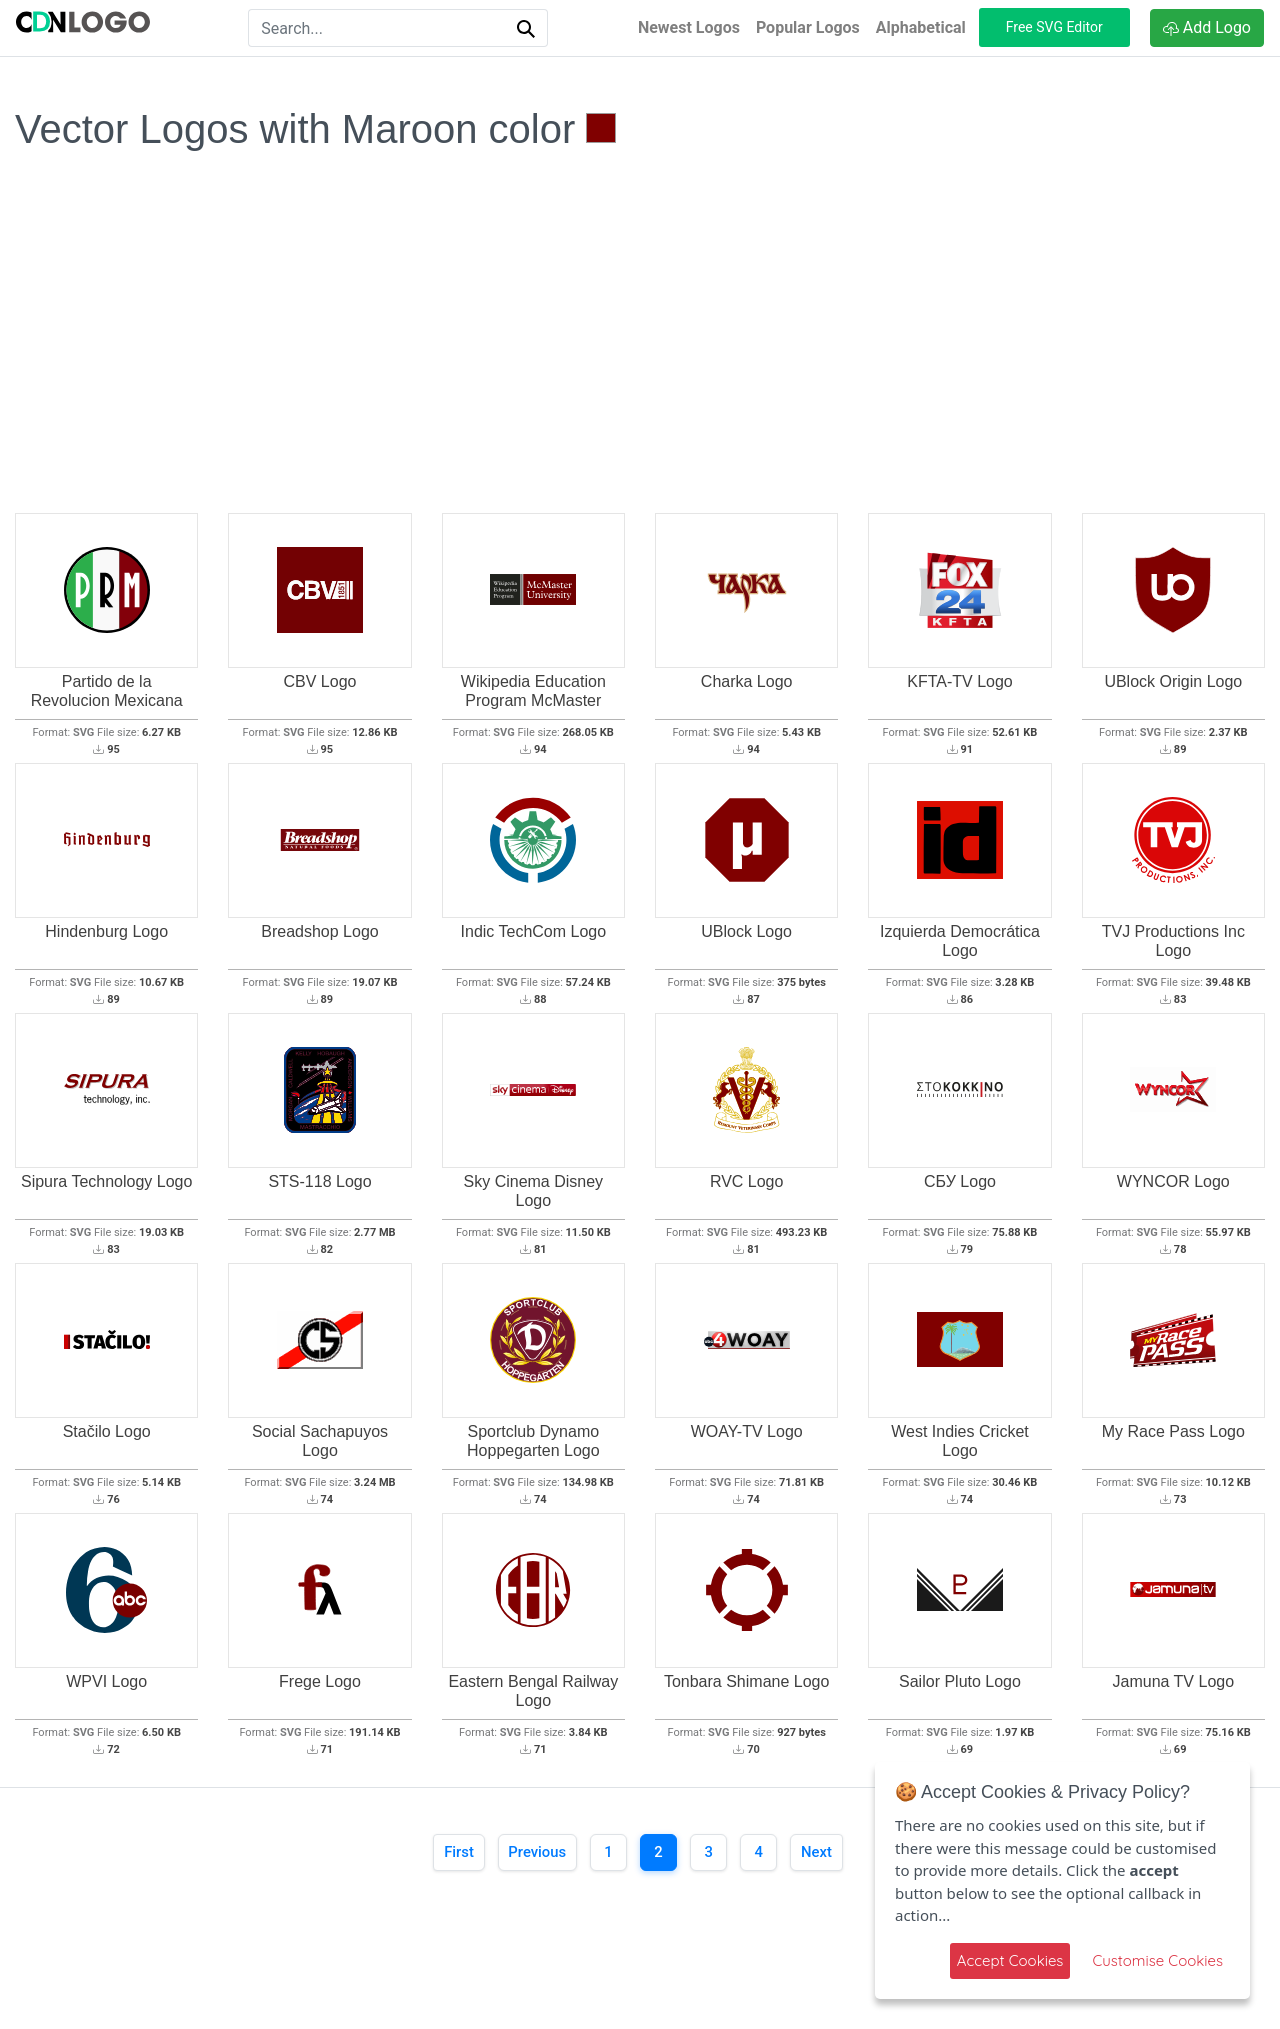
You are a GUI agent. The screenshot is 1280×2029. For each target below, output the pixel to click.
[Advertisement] (640, 365)
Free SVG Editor (1054, 27)
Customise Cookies (1157, 1960)
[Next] (830, 1854)
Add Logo (1207, 27)
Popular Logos (808, 27)
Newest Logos (689, 27)
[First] (445, 1854)
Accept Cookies (1010, 1960)
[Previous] (531, 1854)
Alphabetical (921, 27)
